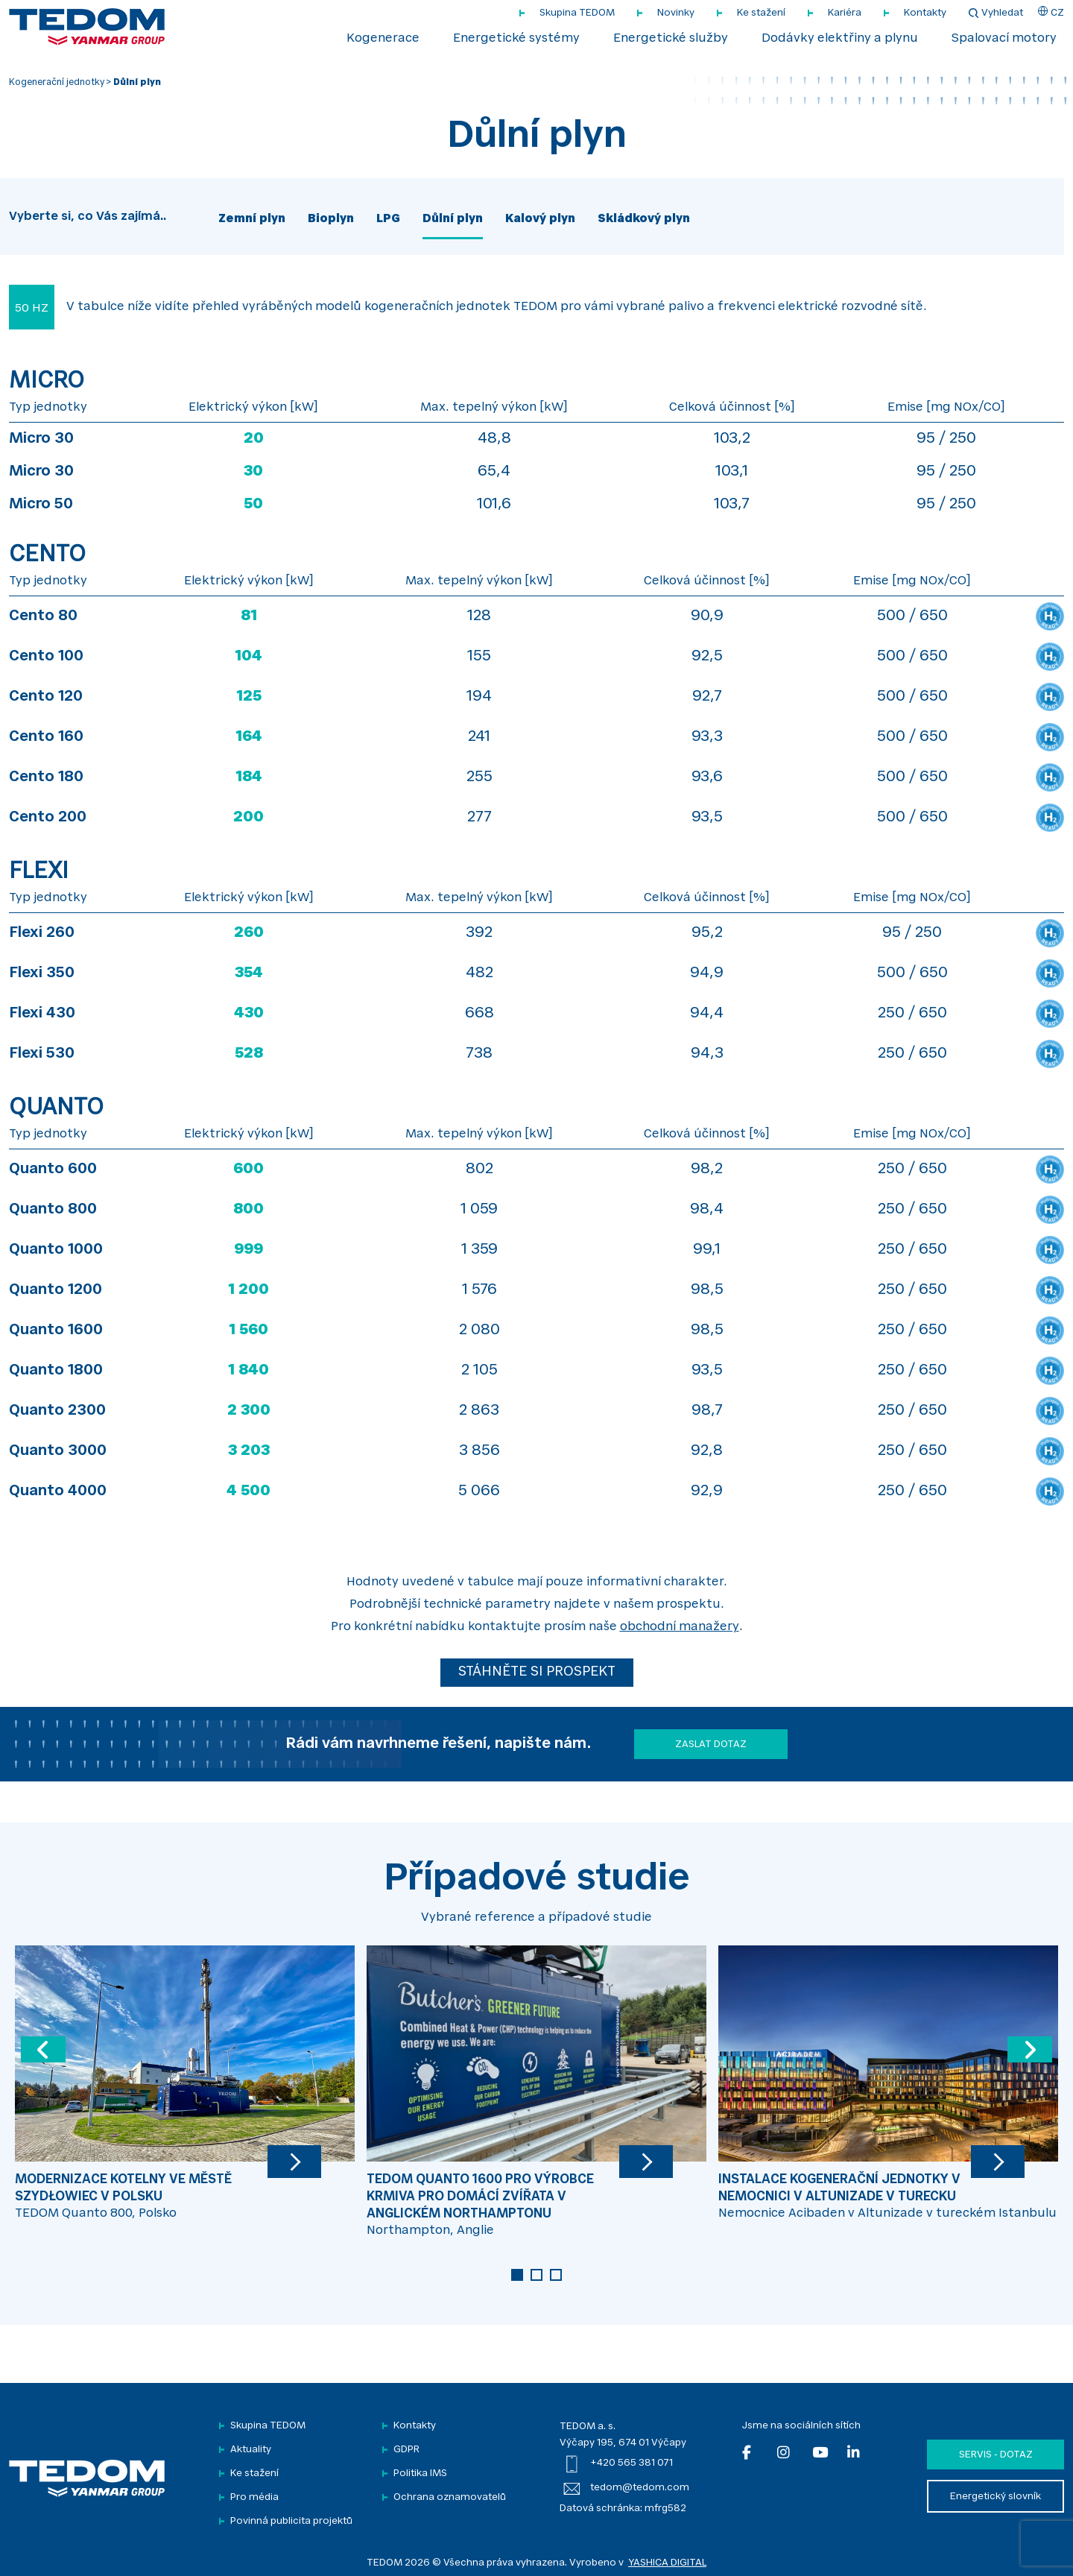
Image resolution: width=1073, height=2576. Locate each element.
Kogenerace (383, 39)
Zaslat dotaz (711, 1744)
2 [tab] (536, 2275)
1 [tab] (517, 2275)
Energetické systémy (516, 39)
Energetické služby (670, 39)
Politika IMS (420, 2473)
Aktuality (250, 2450)
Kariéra (844, 13)
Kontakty (925, 13)
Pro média (254, 2497)
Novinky (675, 13)
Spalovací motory (1004, 39)
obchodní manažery (679, 1627)
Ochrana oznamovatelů (449, 2497)
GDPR (406, 2450)
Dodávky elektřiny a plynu (840, 39)
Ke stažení (761, 13)
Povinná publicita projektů (291, 2521)
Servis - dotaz (996, 2455)
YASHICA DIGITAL (667, 2563)
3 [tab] (556, 2275)
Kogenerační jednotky (56, 82)
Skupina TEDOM (577, 13)
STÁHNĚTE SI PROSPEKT (536, 1672)
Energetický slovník (995, 2496)
